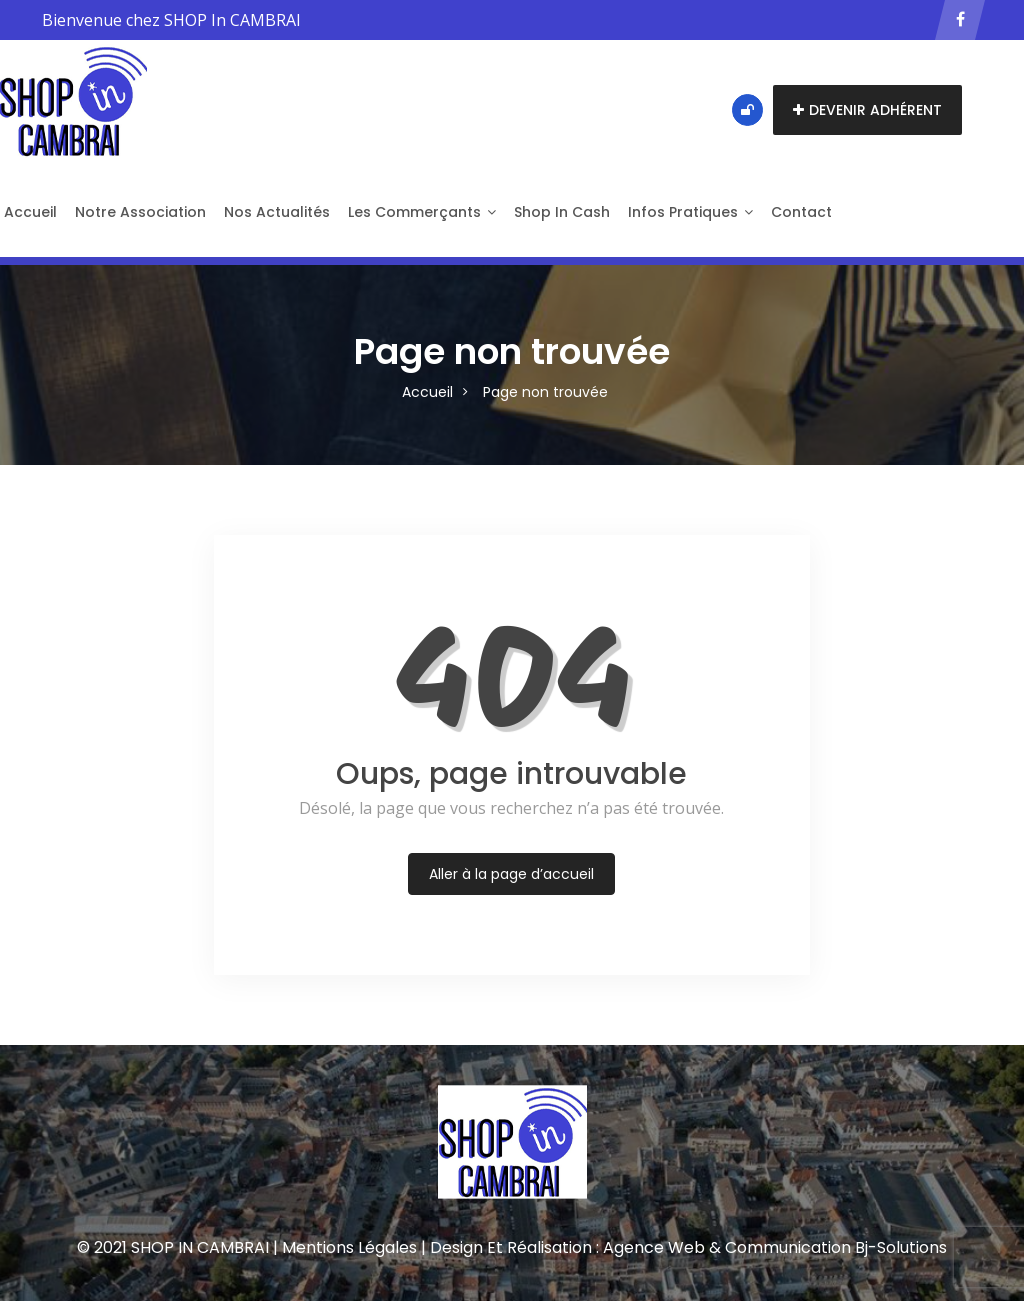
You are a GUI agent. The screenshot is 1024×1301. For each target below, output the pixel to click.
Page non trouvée (545, 392)
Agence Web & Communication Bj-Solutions (775, 1247)
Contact (801, 212)
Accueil (427, 392)
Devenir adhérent (867, 110)
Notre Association (140, 212)
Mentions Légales (349, 1247)
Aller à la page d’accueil (511, 874)
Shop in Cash (562, 212)
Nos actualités (277, 212)
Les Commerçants (422, 212)
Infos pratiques (690, 212)
